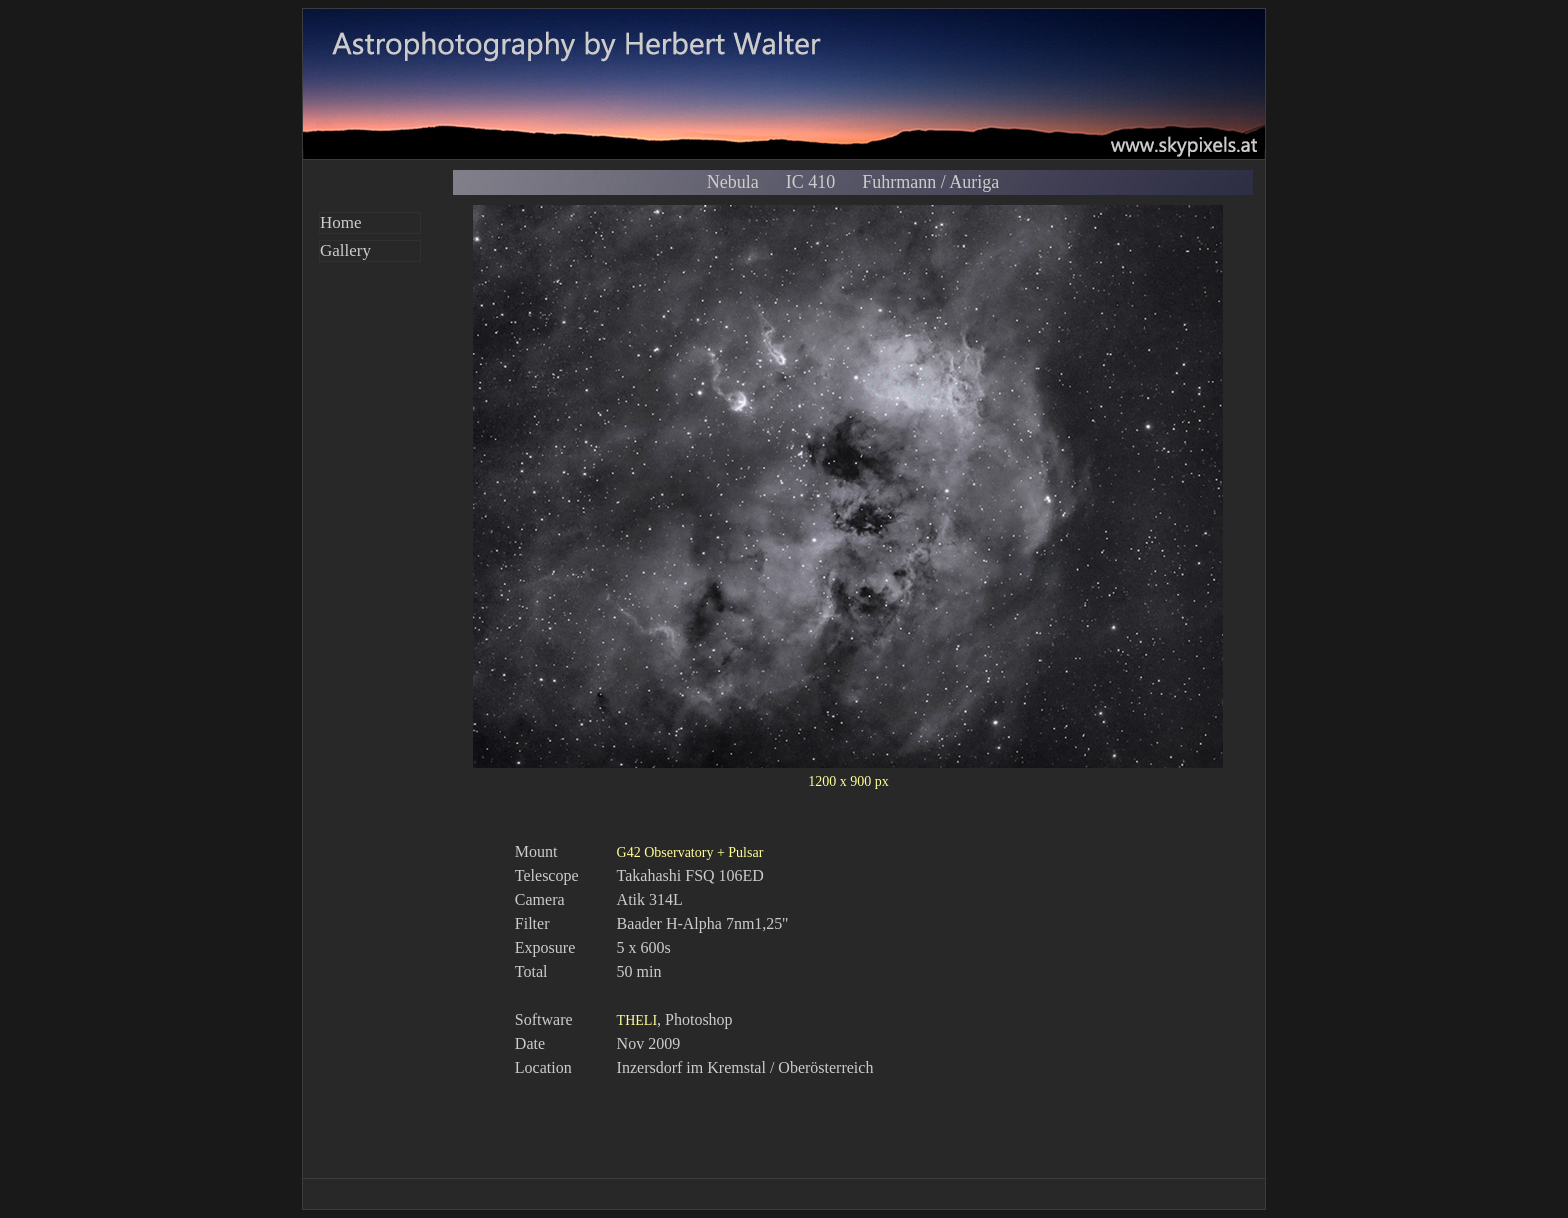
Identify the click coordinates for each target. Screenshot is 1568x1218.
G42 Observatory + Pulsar (690, 852)
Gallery (345, 250)
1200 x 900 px (848, 781)
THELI (637, 1020)
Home (341, 222)
